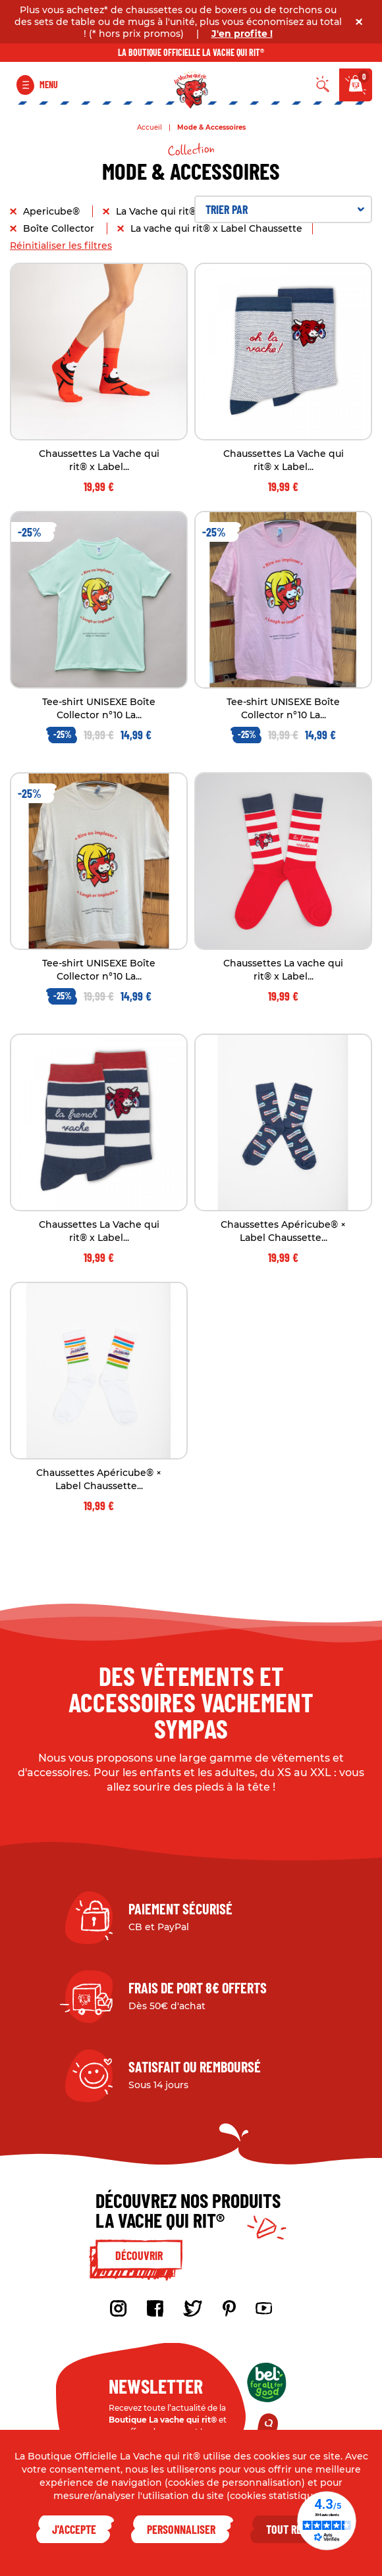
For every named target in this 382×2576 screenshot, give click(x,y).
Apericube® (52, 211)
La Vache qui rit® (157, 211)
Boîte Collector (60, 228)
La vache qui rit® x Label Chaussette (216, 228)
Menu (49, 84)
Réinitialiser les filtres (61, 245)
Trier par (284, 209)
